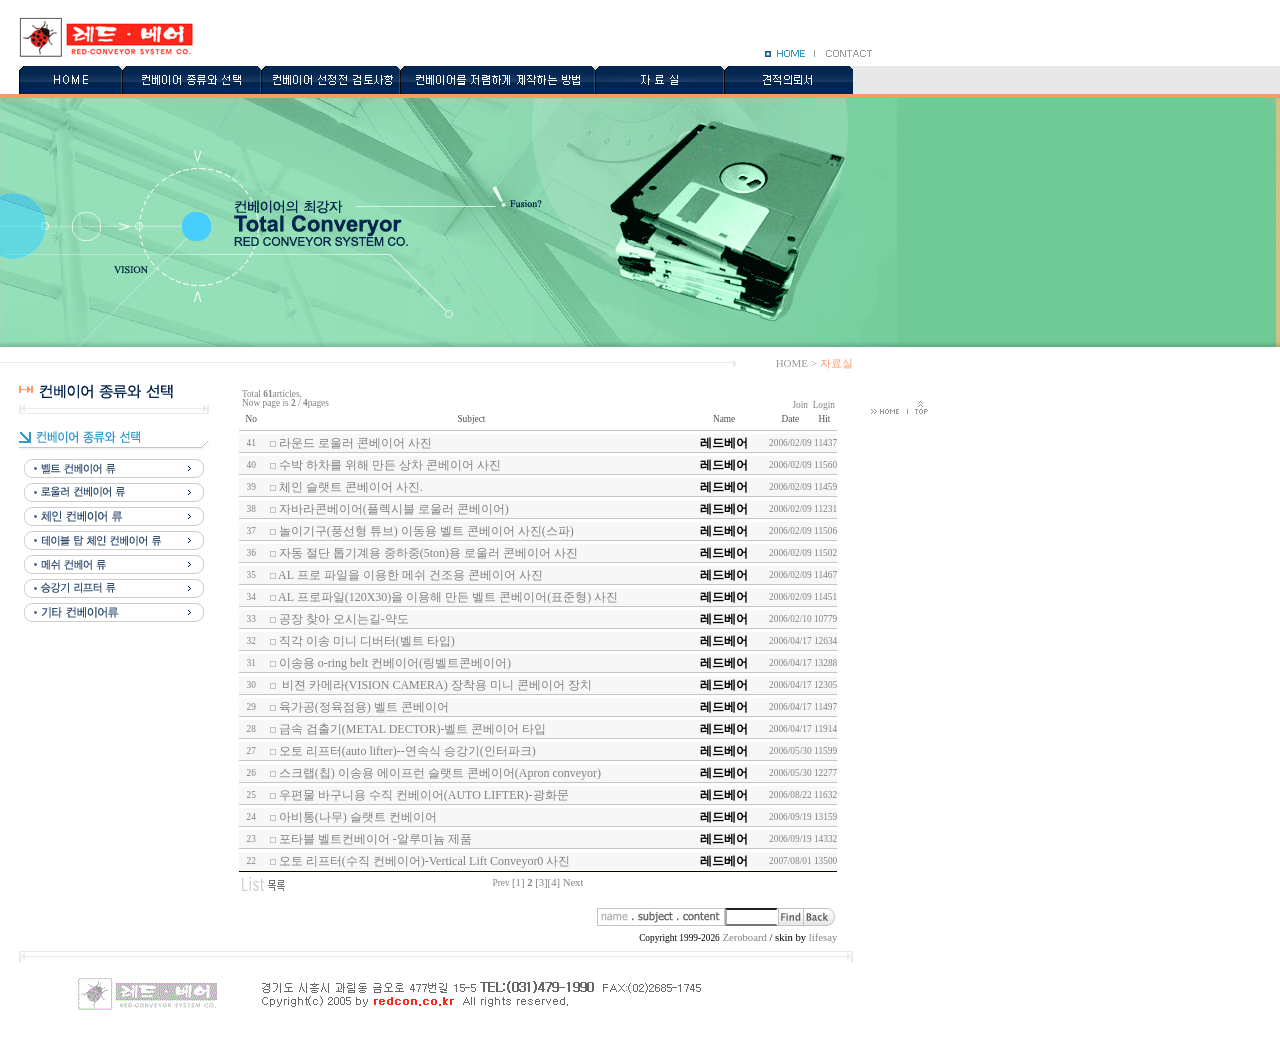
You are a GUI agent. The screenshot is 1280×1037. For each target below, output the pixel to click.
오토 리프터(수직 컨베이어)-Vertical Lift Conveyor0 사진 (425, 861)
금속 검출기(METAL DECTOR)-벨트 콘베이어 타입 (413, 729)
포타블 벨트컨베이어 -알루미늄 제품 (375, 839)
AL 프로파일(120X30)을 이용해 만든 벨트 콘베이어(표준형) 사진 (448, 597)
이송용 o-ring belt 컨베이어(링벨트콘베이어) (395, 663)
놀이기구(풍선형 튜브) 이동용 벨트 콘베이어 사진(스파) (426, 531)
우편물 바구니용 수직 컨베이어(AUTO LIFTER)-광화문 (424, 795)
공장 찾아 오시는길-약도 (344, 619)
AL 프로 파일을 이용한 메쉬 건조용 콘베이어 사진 (410, 575)
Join (800, 405)
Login (823, 405)
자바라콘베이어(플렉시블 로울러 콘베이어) (394, 509)
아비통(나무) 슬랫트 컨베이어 (358, 817)
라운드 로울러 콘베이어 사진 (355, 443)
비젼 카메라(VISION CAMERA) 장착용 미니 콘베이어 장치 (435, 685)
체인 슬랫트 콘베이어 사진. (351, 487)
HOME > (796, 363)
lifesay (823, 937)
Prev (501, 883)
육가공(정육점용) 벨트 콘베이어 (364, 707)
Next (573, 882)
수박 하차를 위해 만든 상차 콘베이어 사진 (390, 465)
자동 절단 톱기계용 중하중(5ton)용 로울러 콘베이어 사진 (428, 553)
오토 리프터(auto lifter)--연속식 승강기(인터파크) (407, 751)
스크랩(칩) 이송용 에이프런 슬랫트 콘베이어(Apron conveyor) (440, 773)
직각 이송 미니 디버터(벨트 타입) (367, 641)
